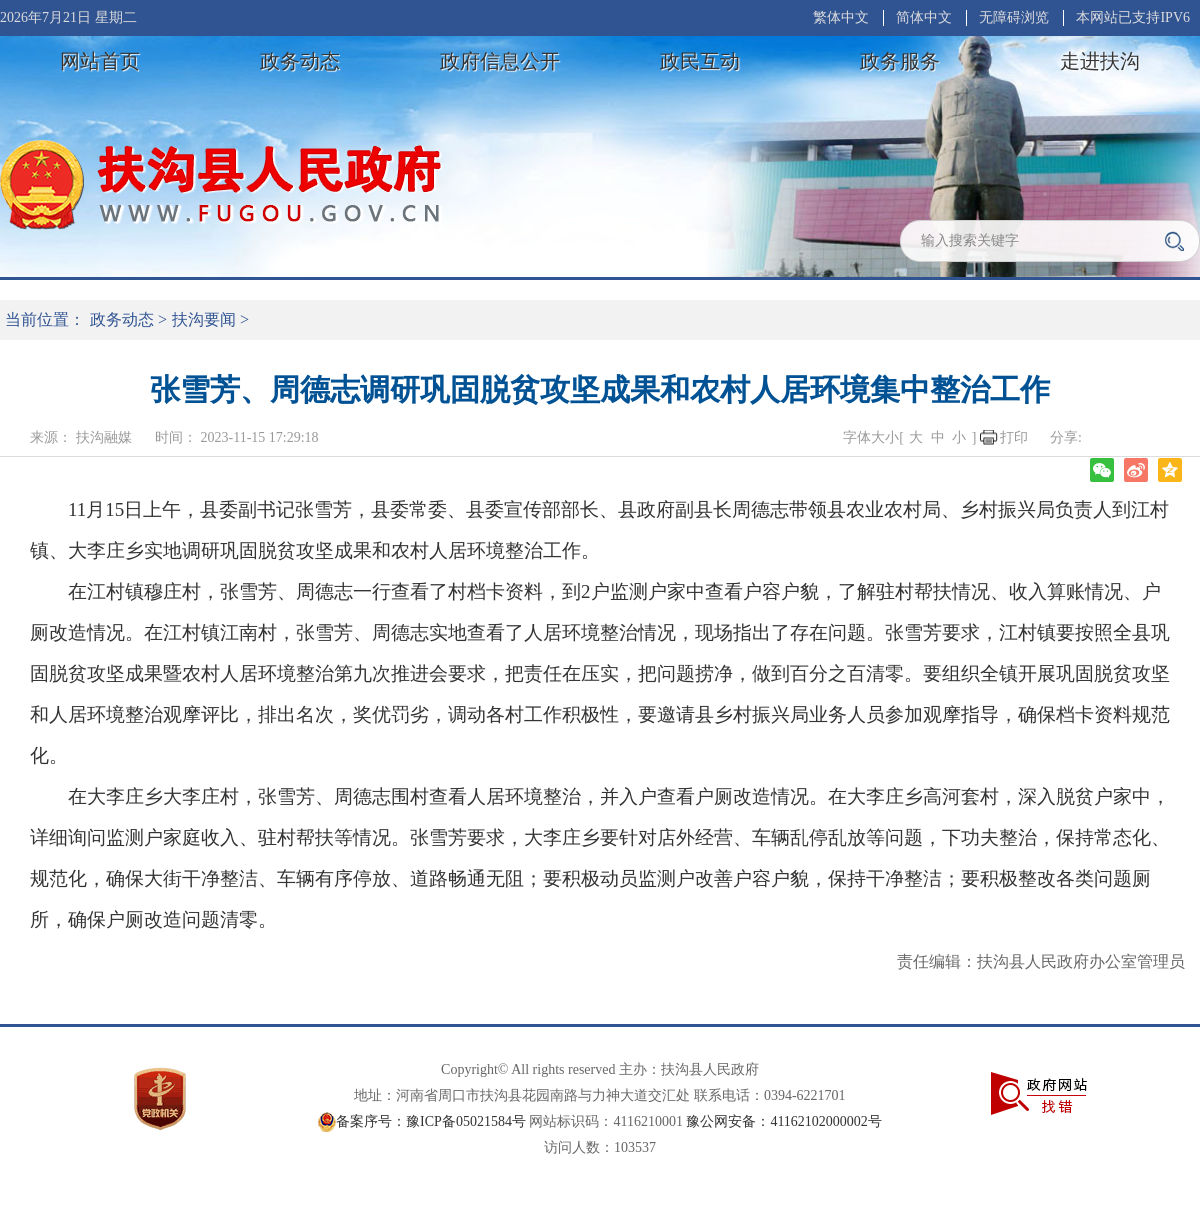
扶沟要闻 (204, 319)
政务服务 (900, 61)
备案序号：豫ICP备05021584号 (431, 1121)
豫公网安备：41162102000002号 (783, 1121)
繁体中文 (841, 17)
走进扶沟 (1100, 61)
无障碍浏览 (1014, 17)
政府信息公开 (500, 61)
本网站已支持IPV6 (1133, 17)
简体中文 (924, 17)
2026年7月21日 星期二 (68, 17)
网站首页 (100, 61)
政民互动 (700, 61)
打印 (1014, 437)
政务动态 (300, 61)
